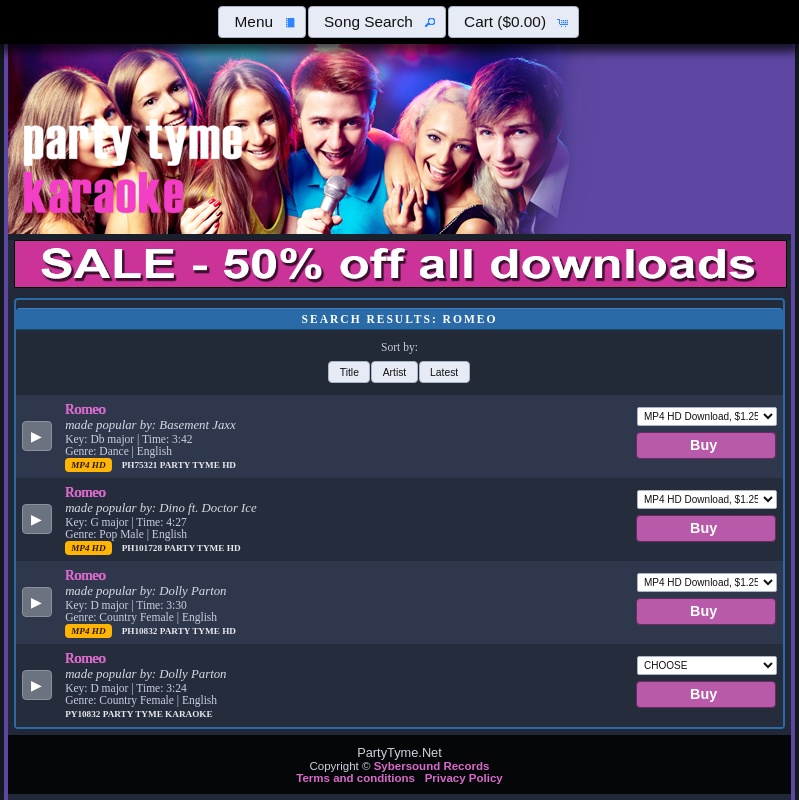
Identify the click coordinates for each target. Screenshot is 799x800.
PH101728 (143, 548)
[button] (262, 22)
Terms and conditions (355, 778)
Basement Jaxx (197, 425)
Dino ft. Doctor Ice (207, 508)
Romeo (85, 409)
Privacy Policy (464, 778)
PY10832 (84, 714)
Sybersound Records (432, 766)
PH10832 (141, 631)
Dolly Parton (192, 591)
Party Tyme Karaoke (158, 714)
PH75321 (141, 465)
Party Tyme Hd (198, 465)
